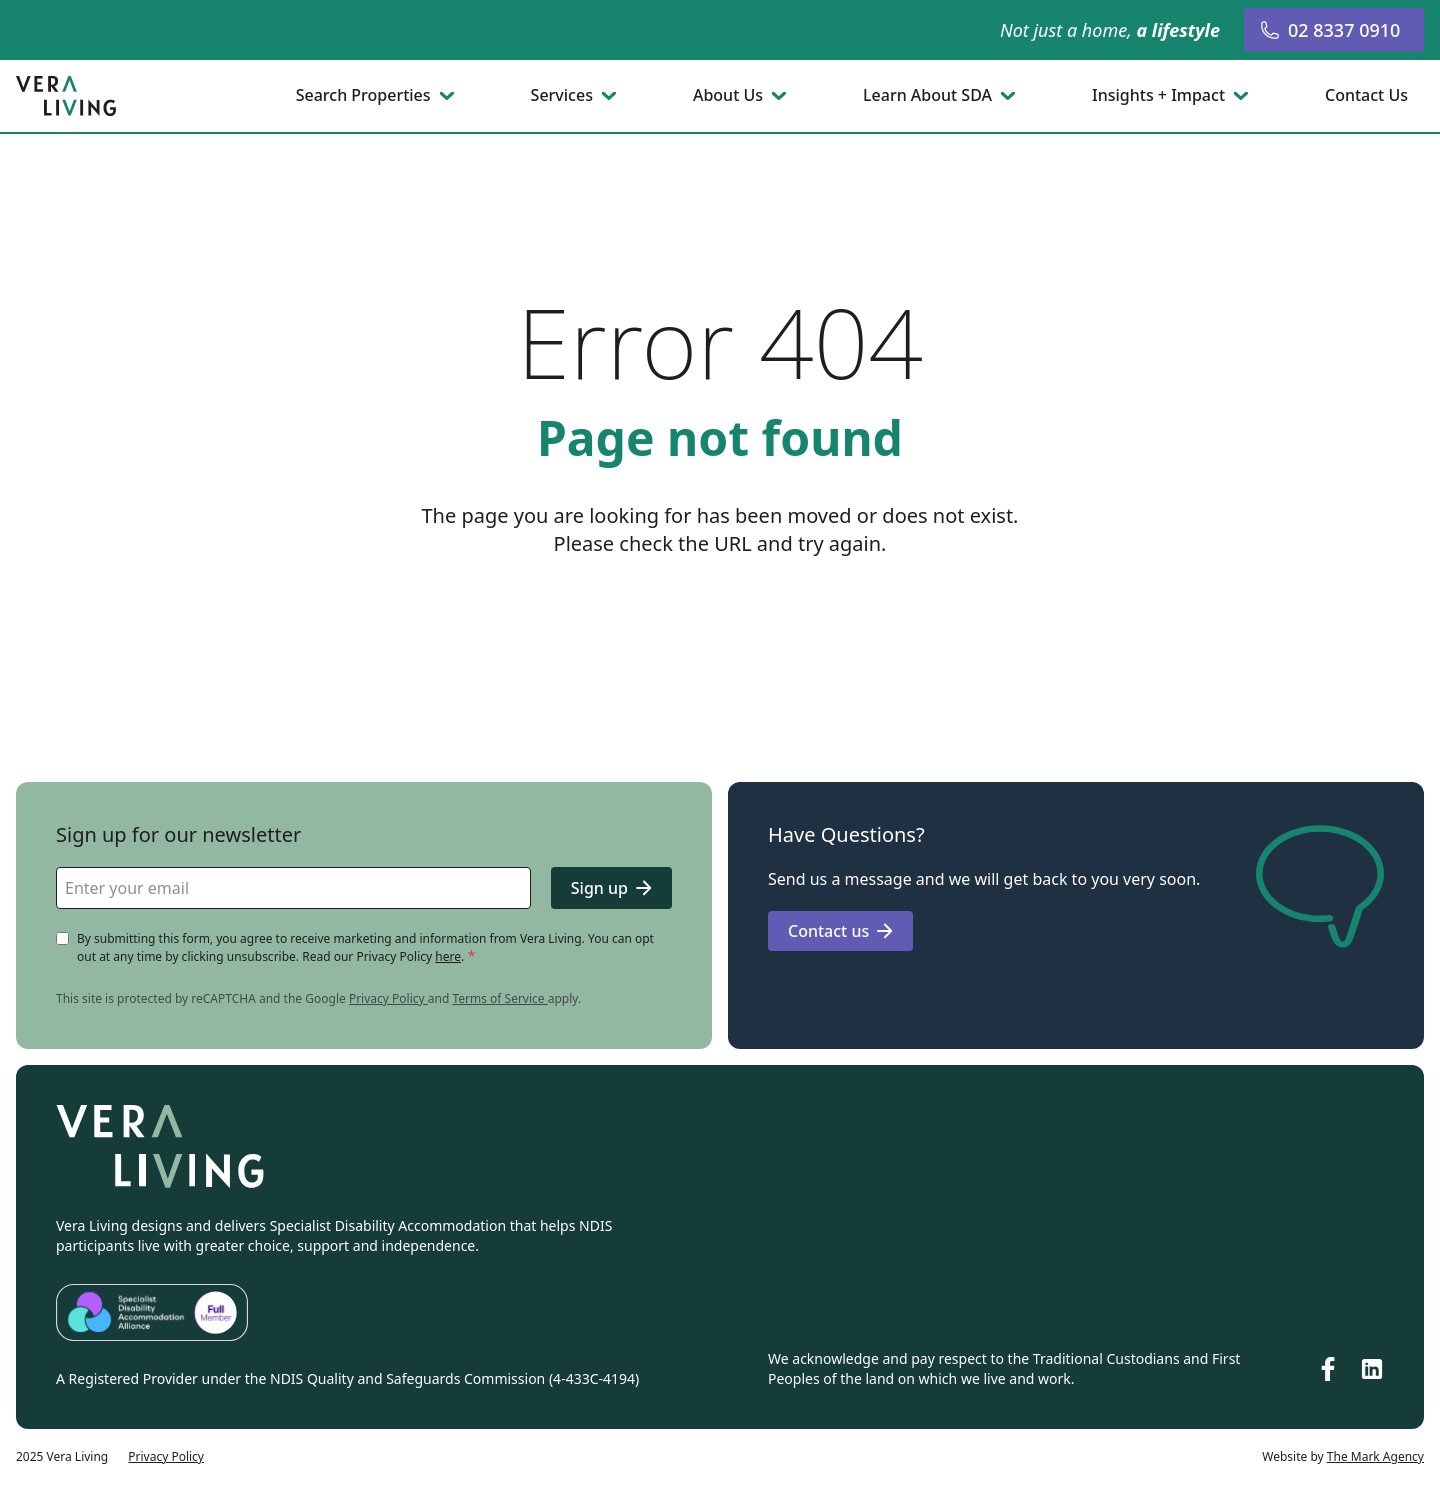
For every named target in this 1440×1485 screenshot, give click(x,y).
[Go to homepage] (68, 96)
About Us (728, 96)
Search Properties (363, 96)
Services (562, 96)
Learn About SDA (927, 96)
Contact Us (1366, 96)
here (448, 956)
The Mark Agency (1375, 1456)
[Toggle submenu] (449, 96)
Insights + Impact (1158, 96)
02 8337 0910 (1330, 30)
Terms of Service (499, 998)
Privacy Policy (388, 998)
